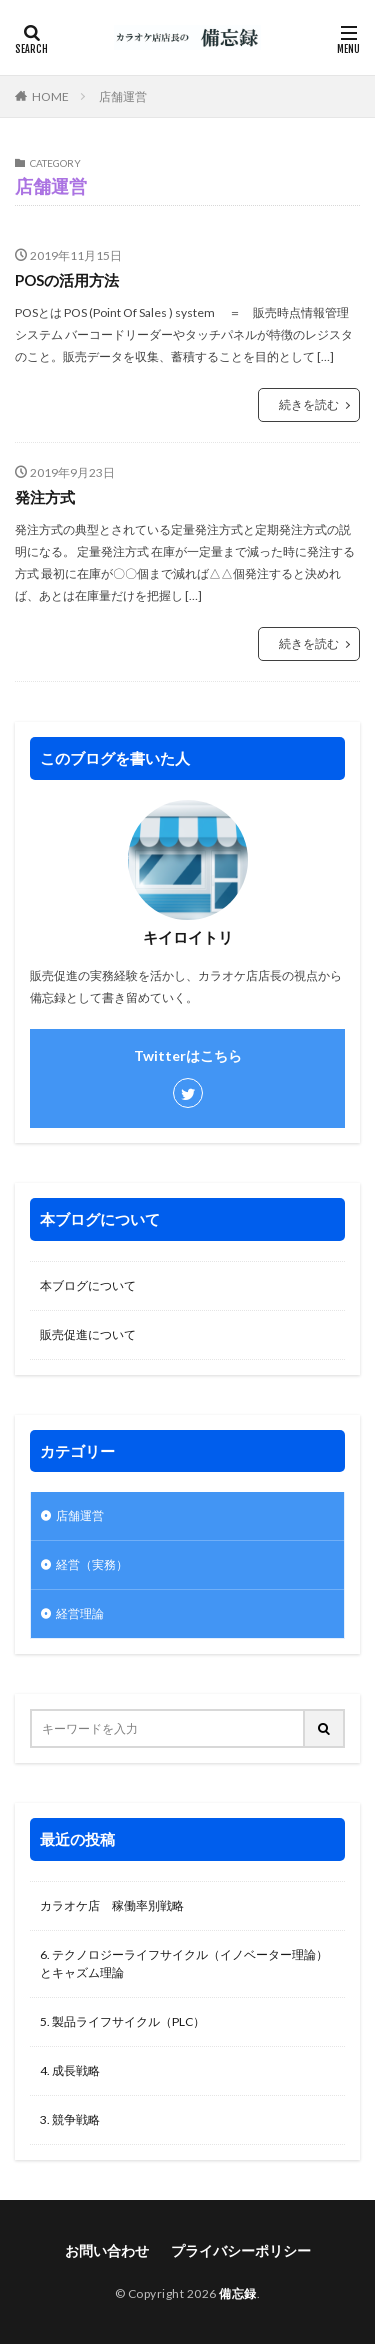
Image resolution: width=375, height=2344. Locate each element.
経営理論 (80, 1613)
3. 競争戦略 (70, 2119)
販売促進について (88, 1334)
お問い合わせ (107, 2250)
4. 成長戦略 (70, 2070)
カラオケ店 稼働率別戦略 (112, 1905)
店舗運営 (123, 96)
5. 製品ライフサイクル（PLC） (122, 2021)
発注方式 (45, 497)
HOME (50, 96)
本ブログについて (88, 1285)
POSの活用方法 (67, 280)
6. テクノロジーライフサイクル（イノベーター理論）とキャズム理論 (184, 1963)
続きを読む (309, 404)
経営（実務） (92, 1564)
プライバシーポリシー (241, 2250)
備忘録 (238, 2293)
